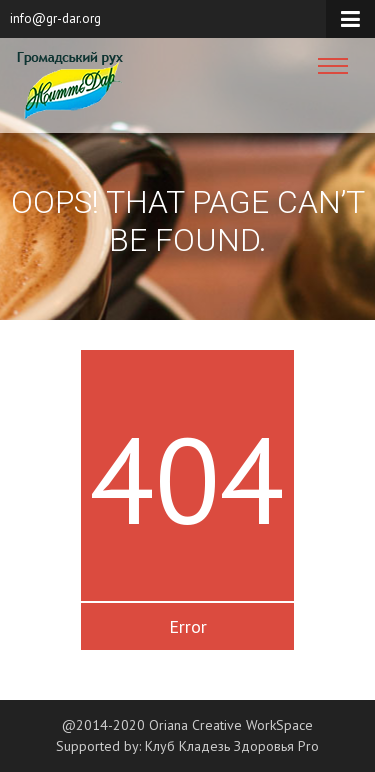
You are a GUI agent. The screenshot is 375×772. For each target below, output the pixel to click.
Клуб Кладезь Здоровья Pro (232, 746)
